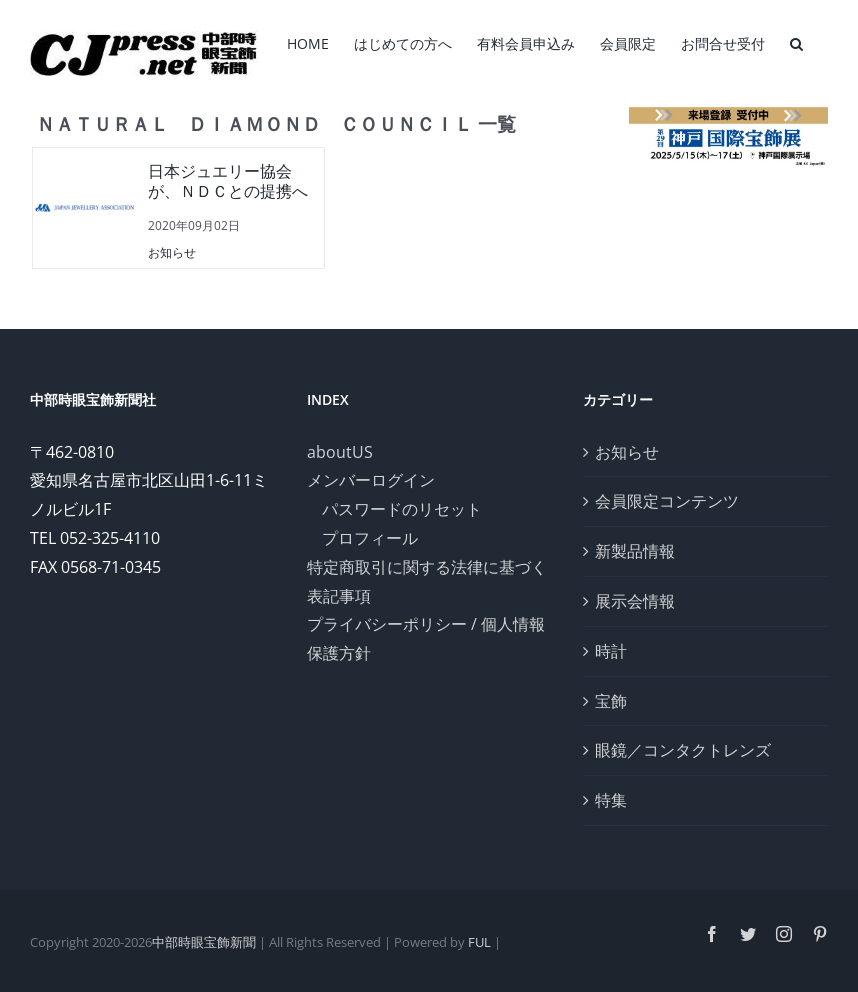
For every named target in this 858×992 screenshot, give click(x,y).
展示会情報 (635, 601)
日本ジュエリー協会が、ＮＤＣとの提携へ (228, 182)
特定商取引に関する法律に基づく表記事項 (427, 581)
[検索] (796, 42)
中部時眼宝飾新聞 (204, 942)
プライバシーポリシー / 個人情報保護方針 (426, 638)
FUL (479, 942)
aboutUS (340, 452)
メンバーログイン (371, 480)
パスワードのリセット (402, 509)
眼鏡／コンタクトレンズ (683, 750)
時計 (611, 651)
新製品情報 (635, 551)
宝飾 (611, 701)
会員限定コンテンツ (667, 501)
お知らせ (172, 252)
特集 (611, 800)
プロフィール (370, 538)
